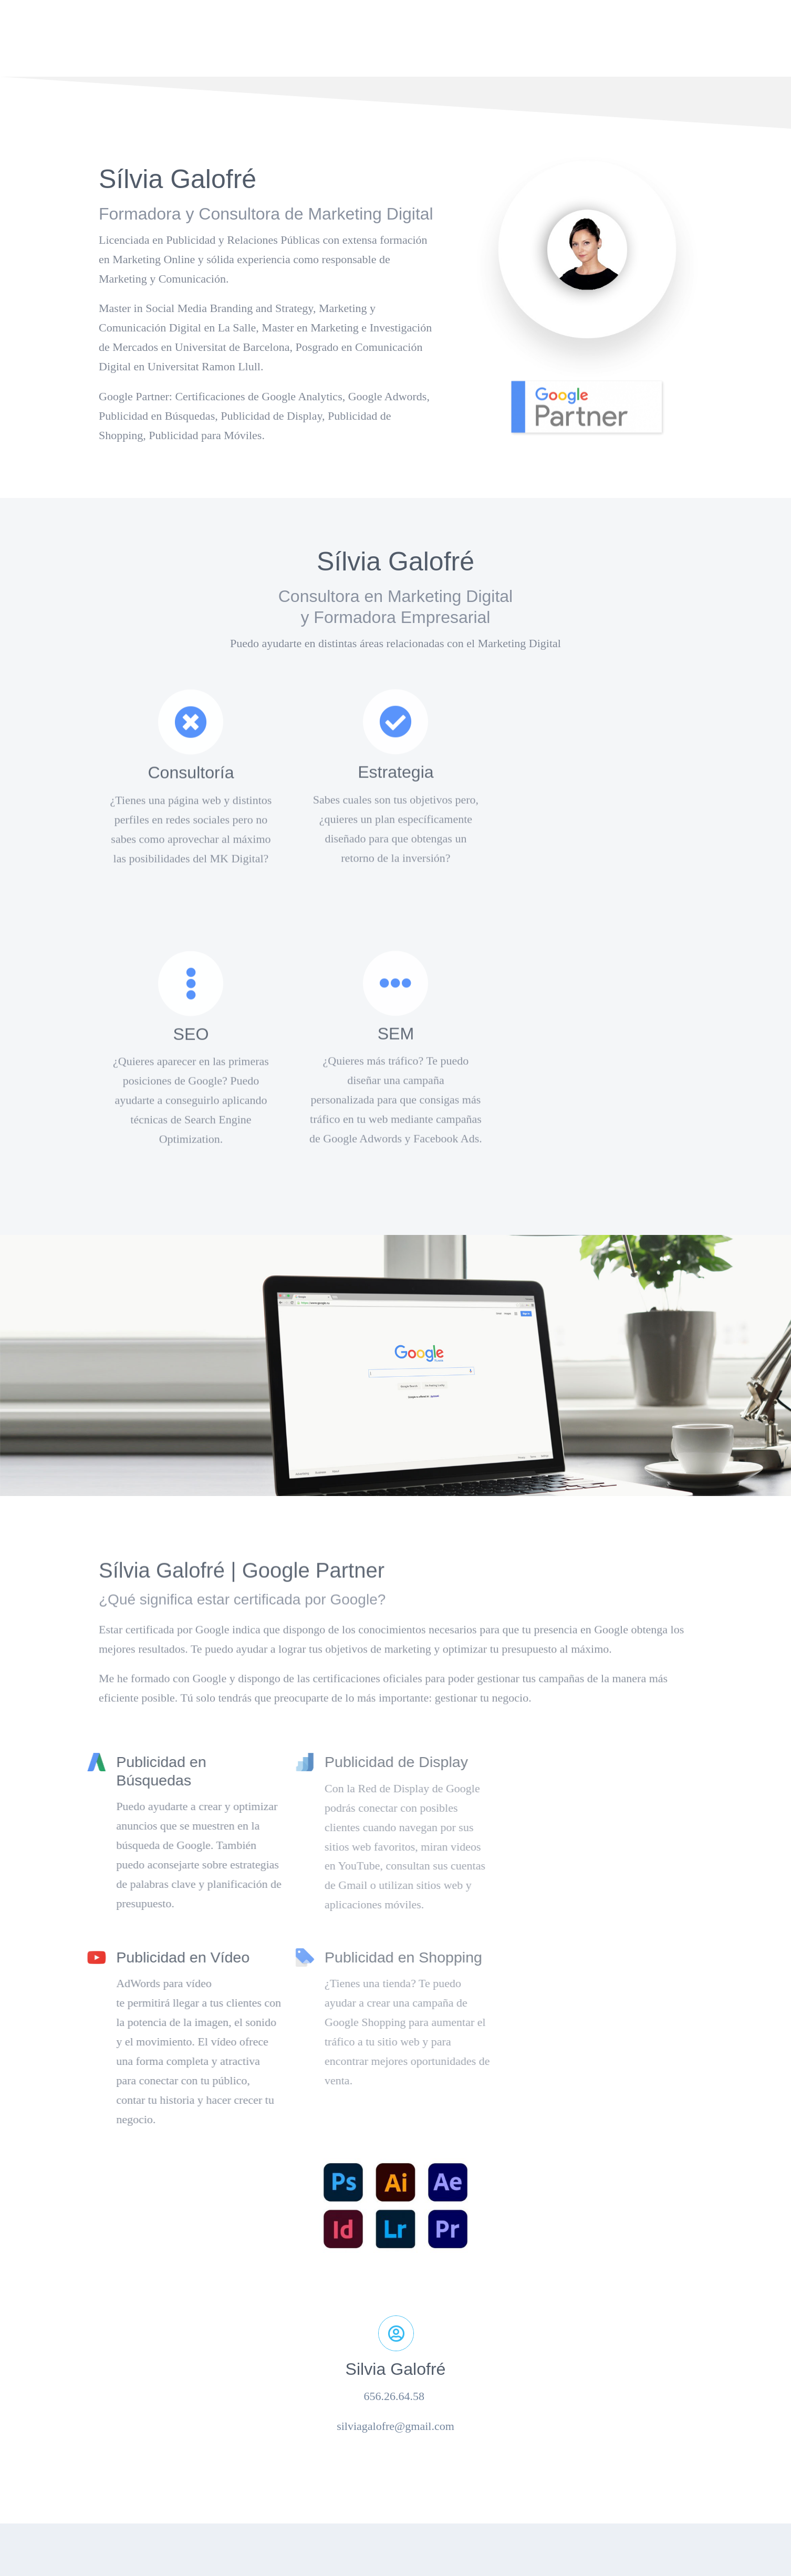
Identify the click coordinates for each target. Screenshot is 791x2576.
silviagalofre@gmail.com (395, 2425)
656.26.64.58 (396, 2395)
